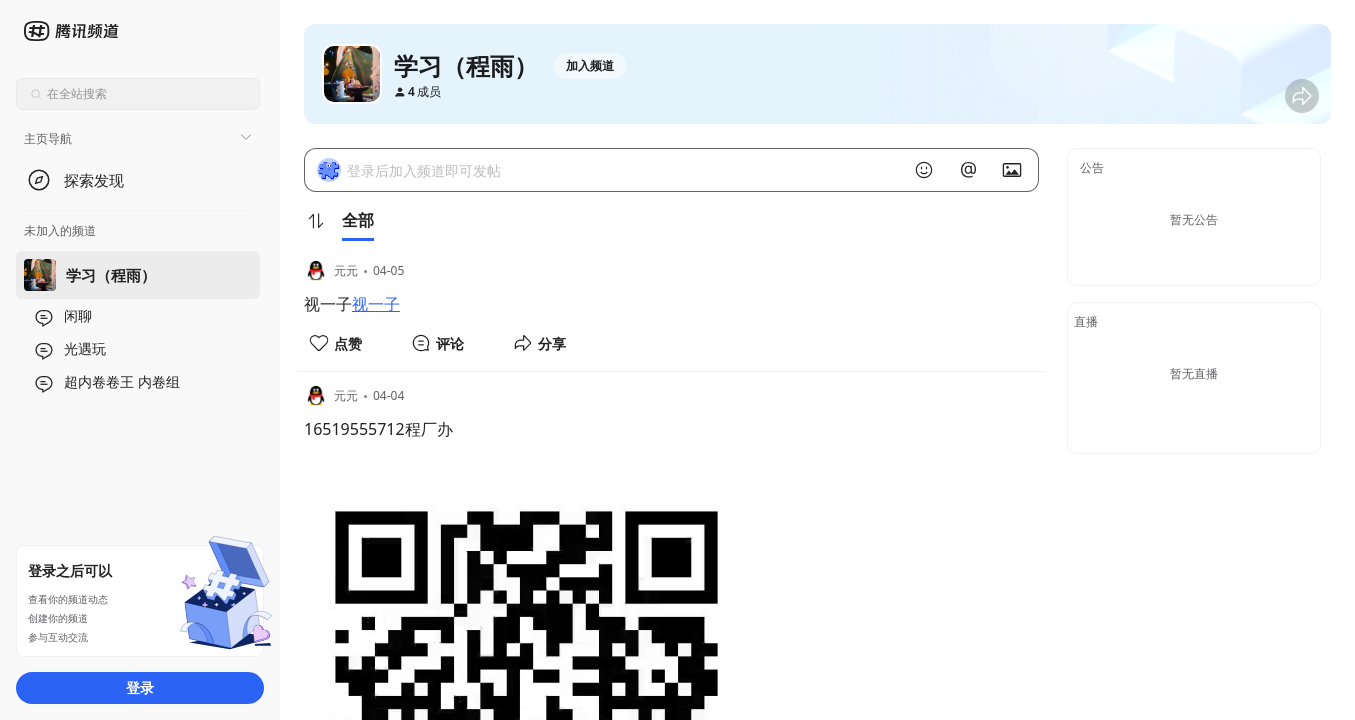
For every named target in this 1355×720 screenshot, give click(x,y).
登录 (140, 687)
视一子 (376, 304)
